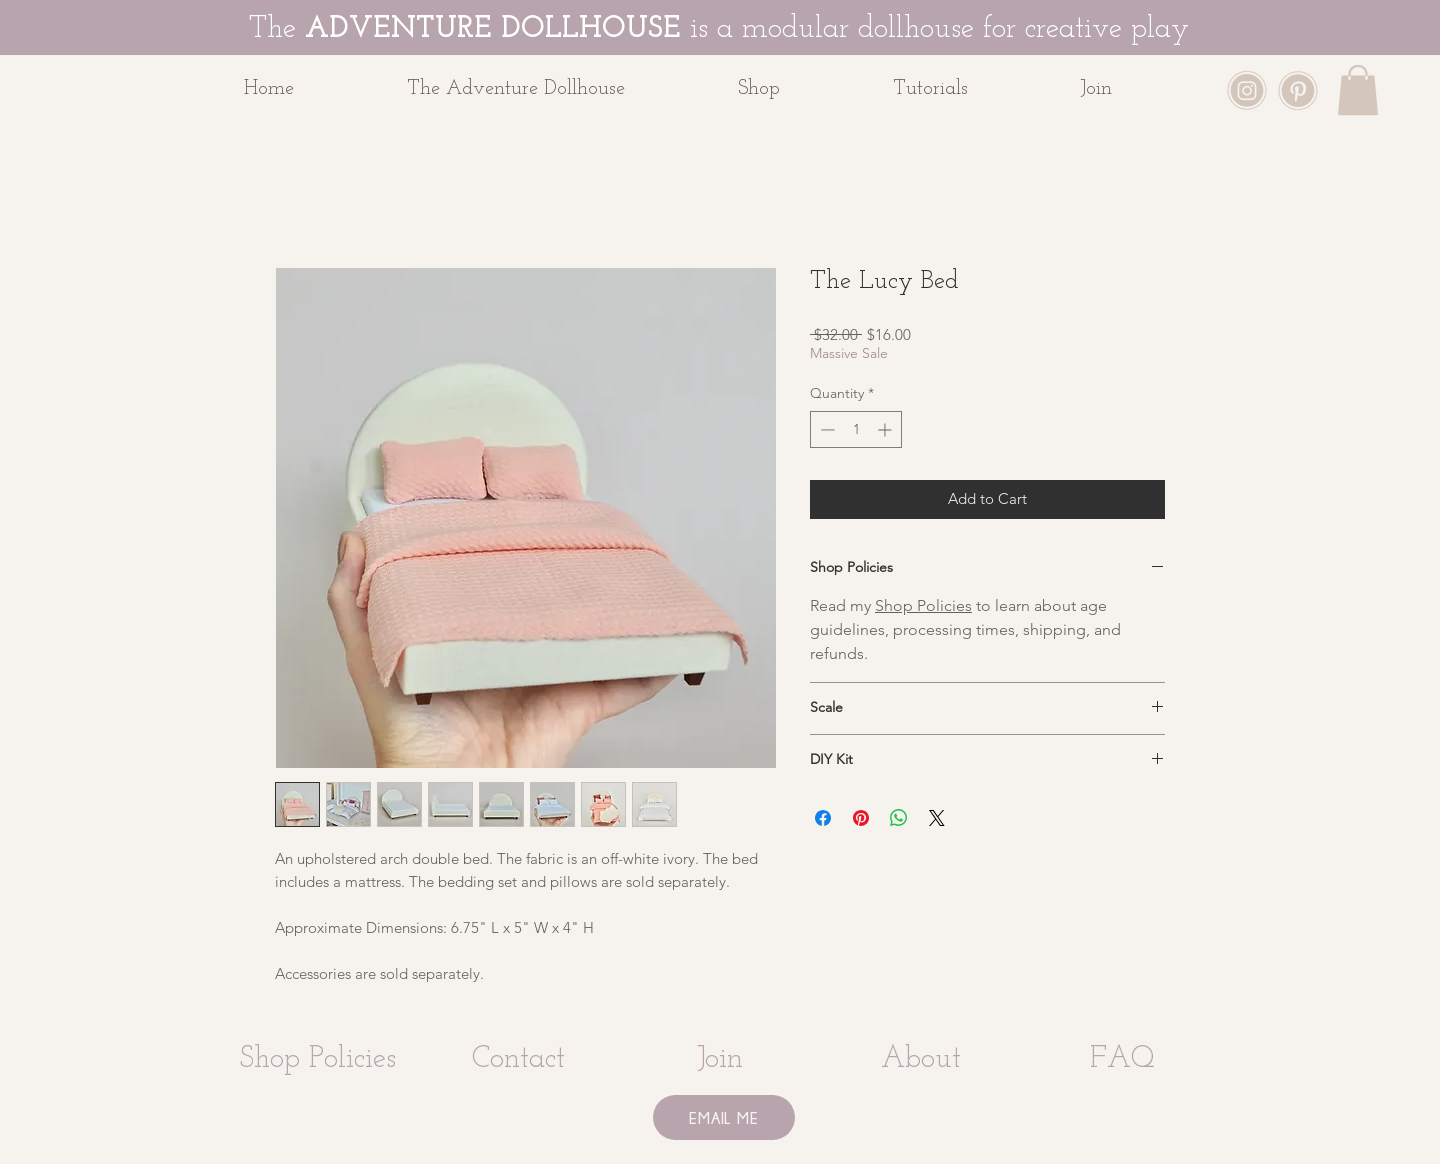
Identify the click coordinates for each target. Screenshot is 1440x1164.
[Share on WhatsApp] (899, 818)
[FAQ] (1122, 1060)
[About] (920, 1060)
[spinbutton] (856, 429)
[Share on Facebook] (823, 818)
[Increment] (886, 429)
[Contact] (518, 1060)
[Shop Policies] (317, 1060)
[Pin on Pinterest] (861, 818)
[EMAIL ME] (724, 1117)
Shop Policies (923, 605)
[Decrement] (825, 429)
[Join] (719, 1060)
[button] (800, 89)
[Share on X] (937, 818)
